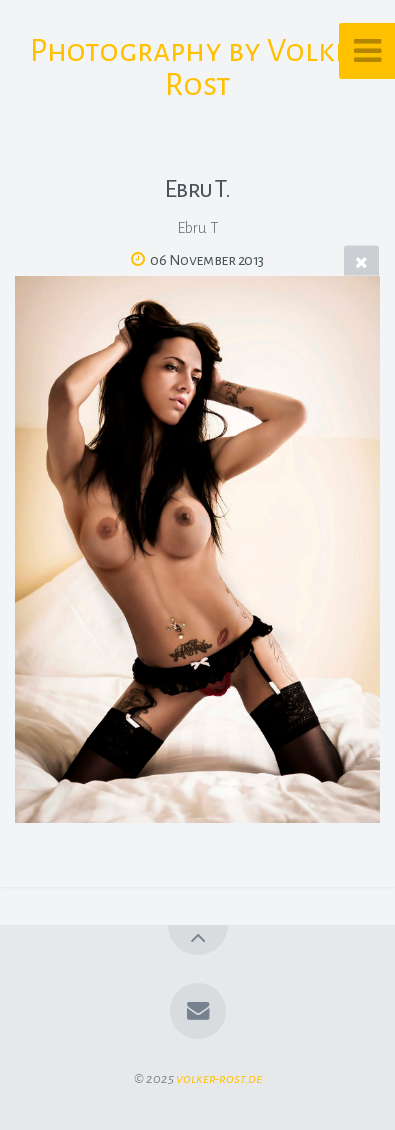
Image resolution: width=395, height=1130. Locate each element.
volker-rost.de (219, 1078)
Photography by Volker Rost (198, 68)
